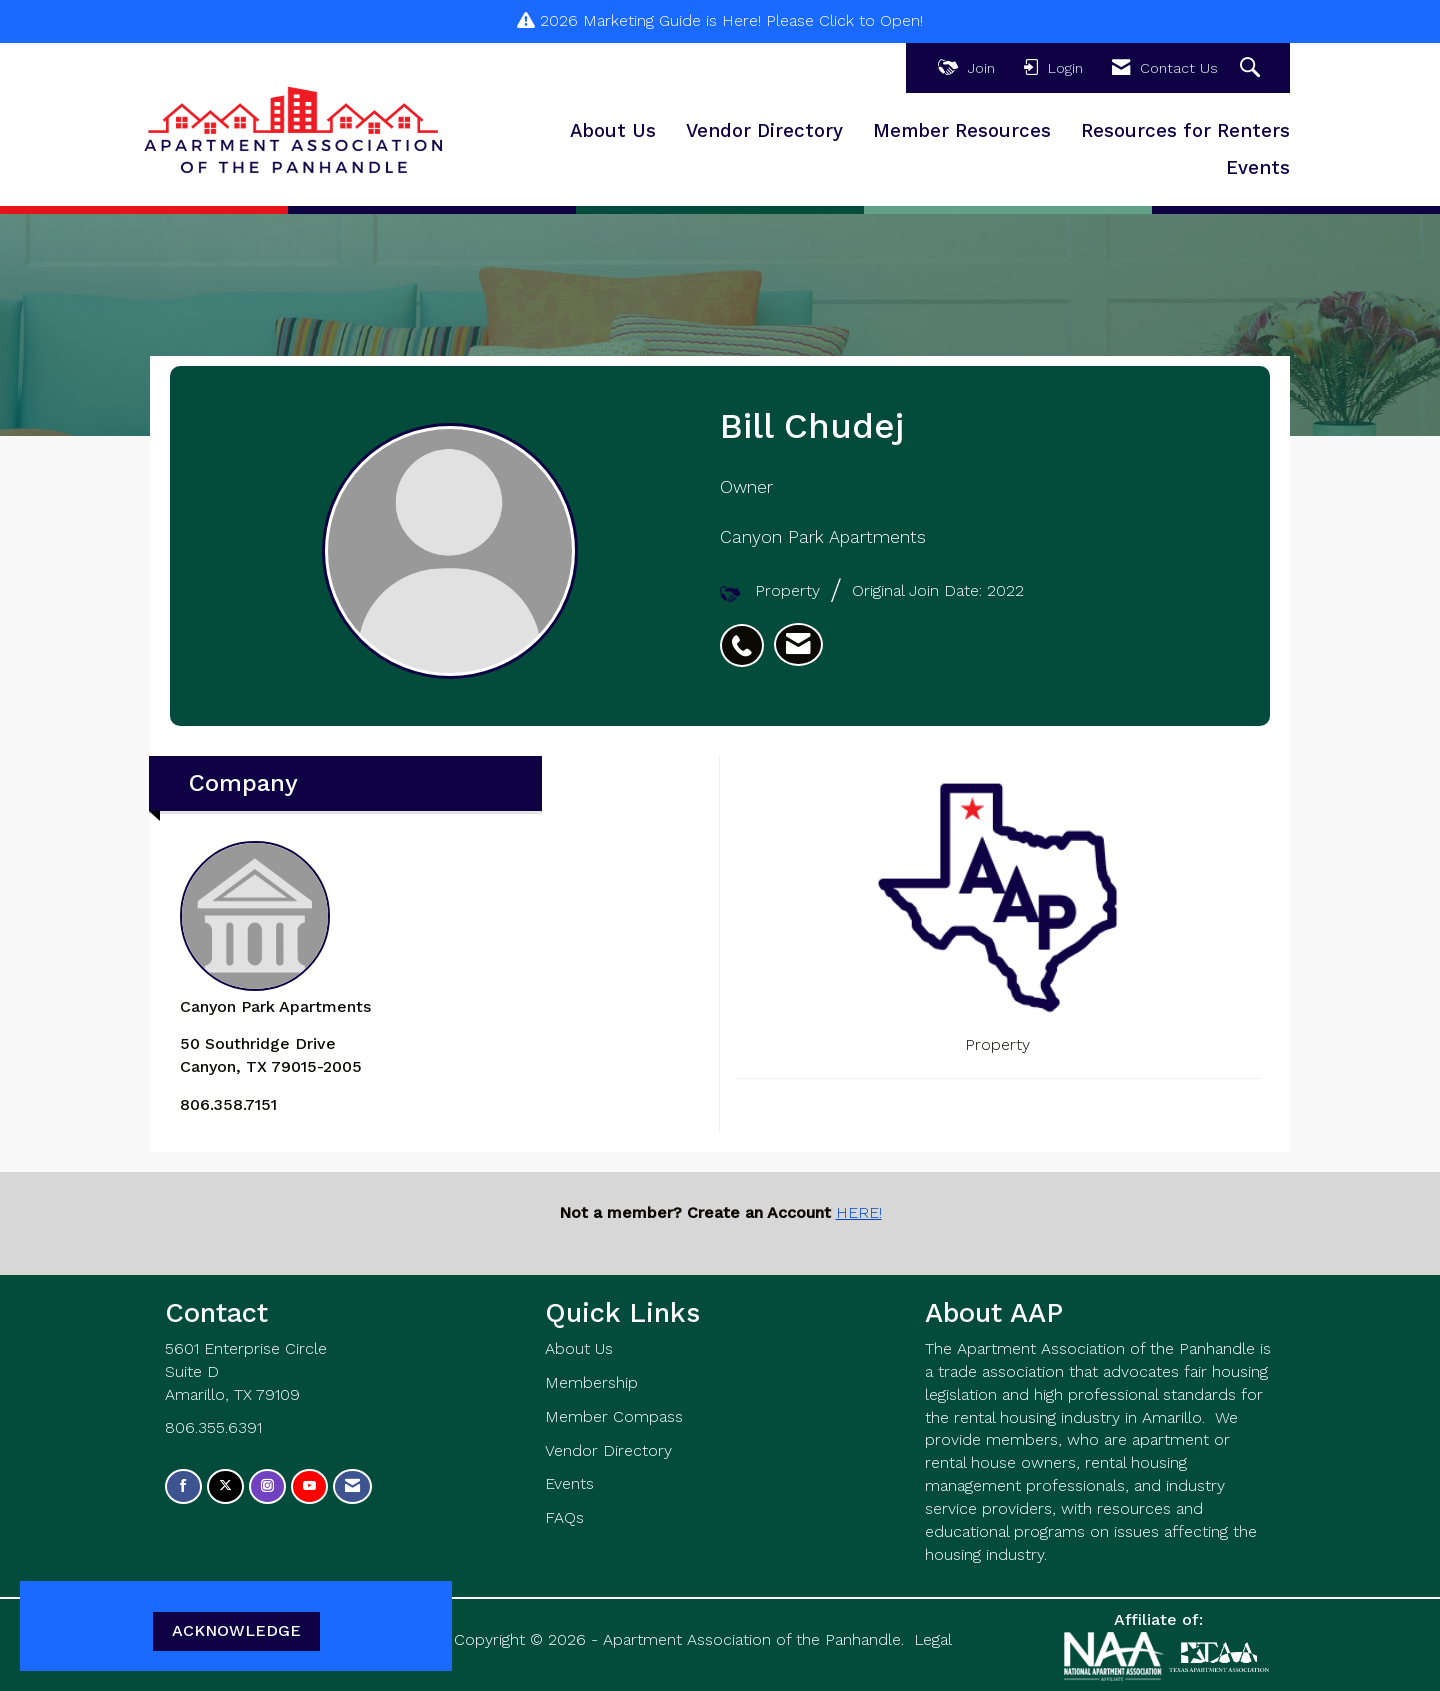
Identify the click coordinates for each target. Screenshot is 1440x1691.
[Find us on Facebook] (183, 1486)
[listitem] (747, 635)
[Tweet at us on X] (225, 1486)
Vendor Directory (764, 131)
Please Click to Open (843, 20)
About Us (613, 131)
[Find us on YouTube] (309, 1486)
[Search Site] (1252, 68)
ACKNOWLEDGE (236, 1630)
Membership (591, 1382)
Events (1258, 168)
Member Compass (614, 1416)
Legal (933, 1639)
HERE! (859, 1212)
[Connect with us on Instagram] (267, 1486)
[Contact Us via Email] (352, 1486)
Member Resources (962, 131)
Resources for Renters (1185, 131)
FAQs (564, 1517)
